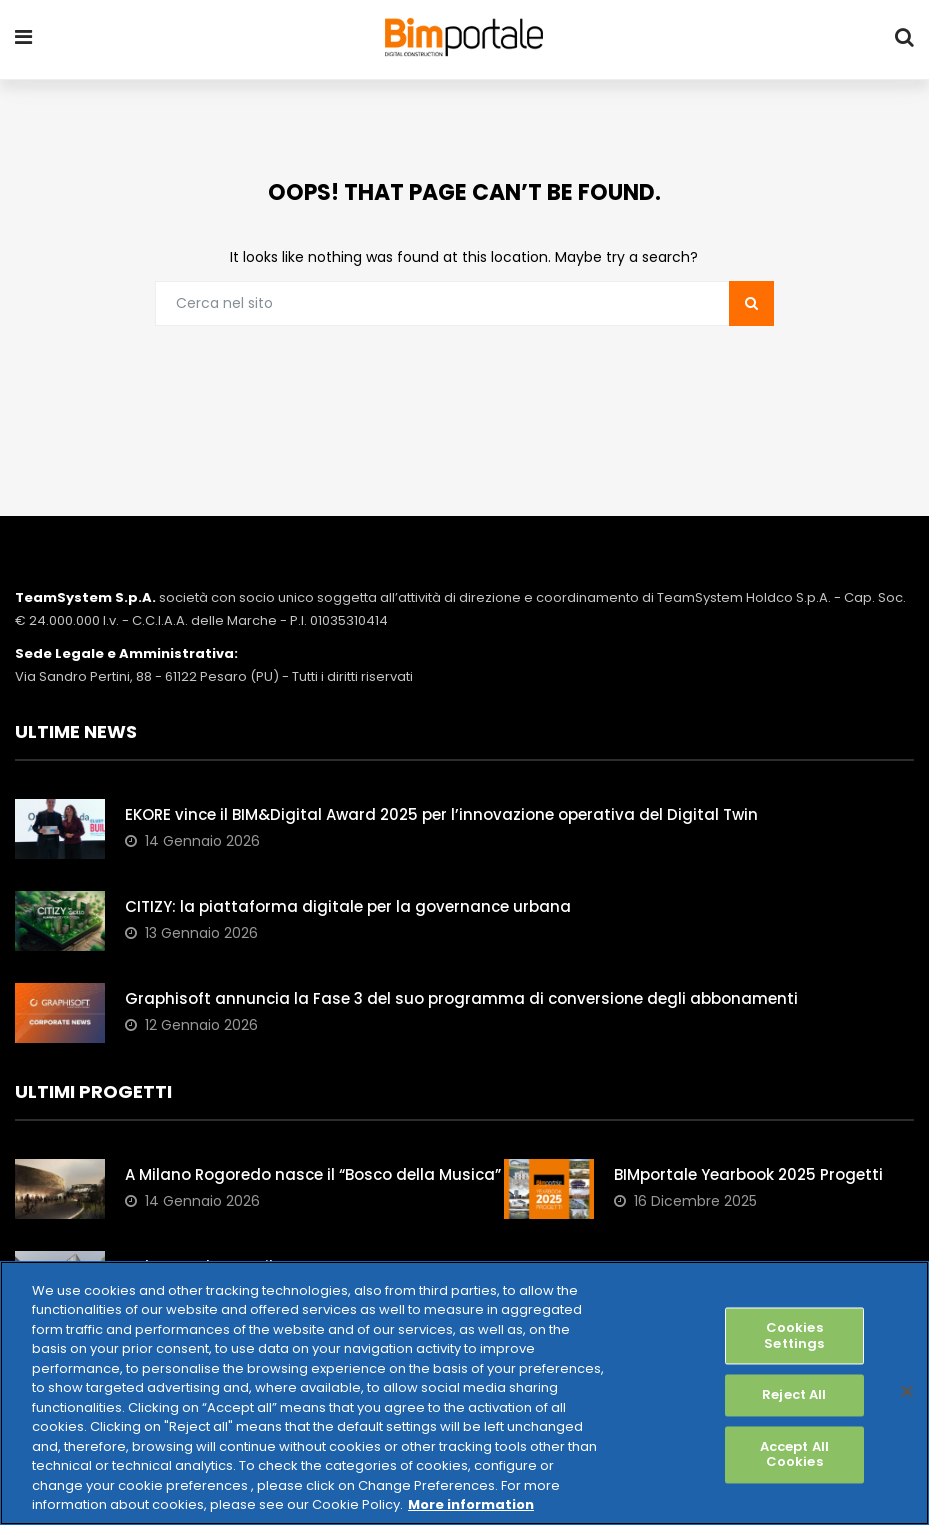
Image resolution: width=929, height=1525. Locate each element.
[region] (464, 1393)
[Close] (907, 1391)
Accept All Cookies (794, 1454)
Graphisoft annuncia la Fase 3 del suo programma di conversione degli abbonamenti (461, 999)
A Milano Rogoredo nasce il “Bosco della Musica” (313, 1175)
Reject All (794, 1395)
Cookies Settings (794, 1335)
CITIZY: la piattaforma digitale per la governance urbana (348, 907)
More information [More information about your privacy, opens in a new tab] (471, 1504)
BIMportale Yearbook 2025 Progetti (748, 1175)
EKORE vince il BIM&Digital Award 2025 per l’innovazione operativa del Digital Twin (441, 815)
